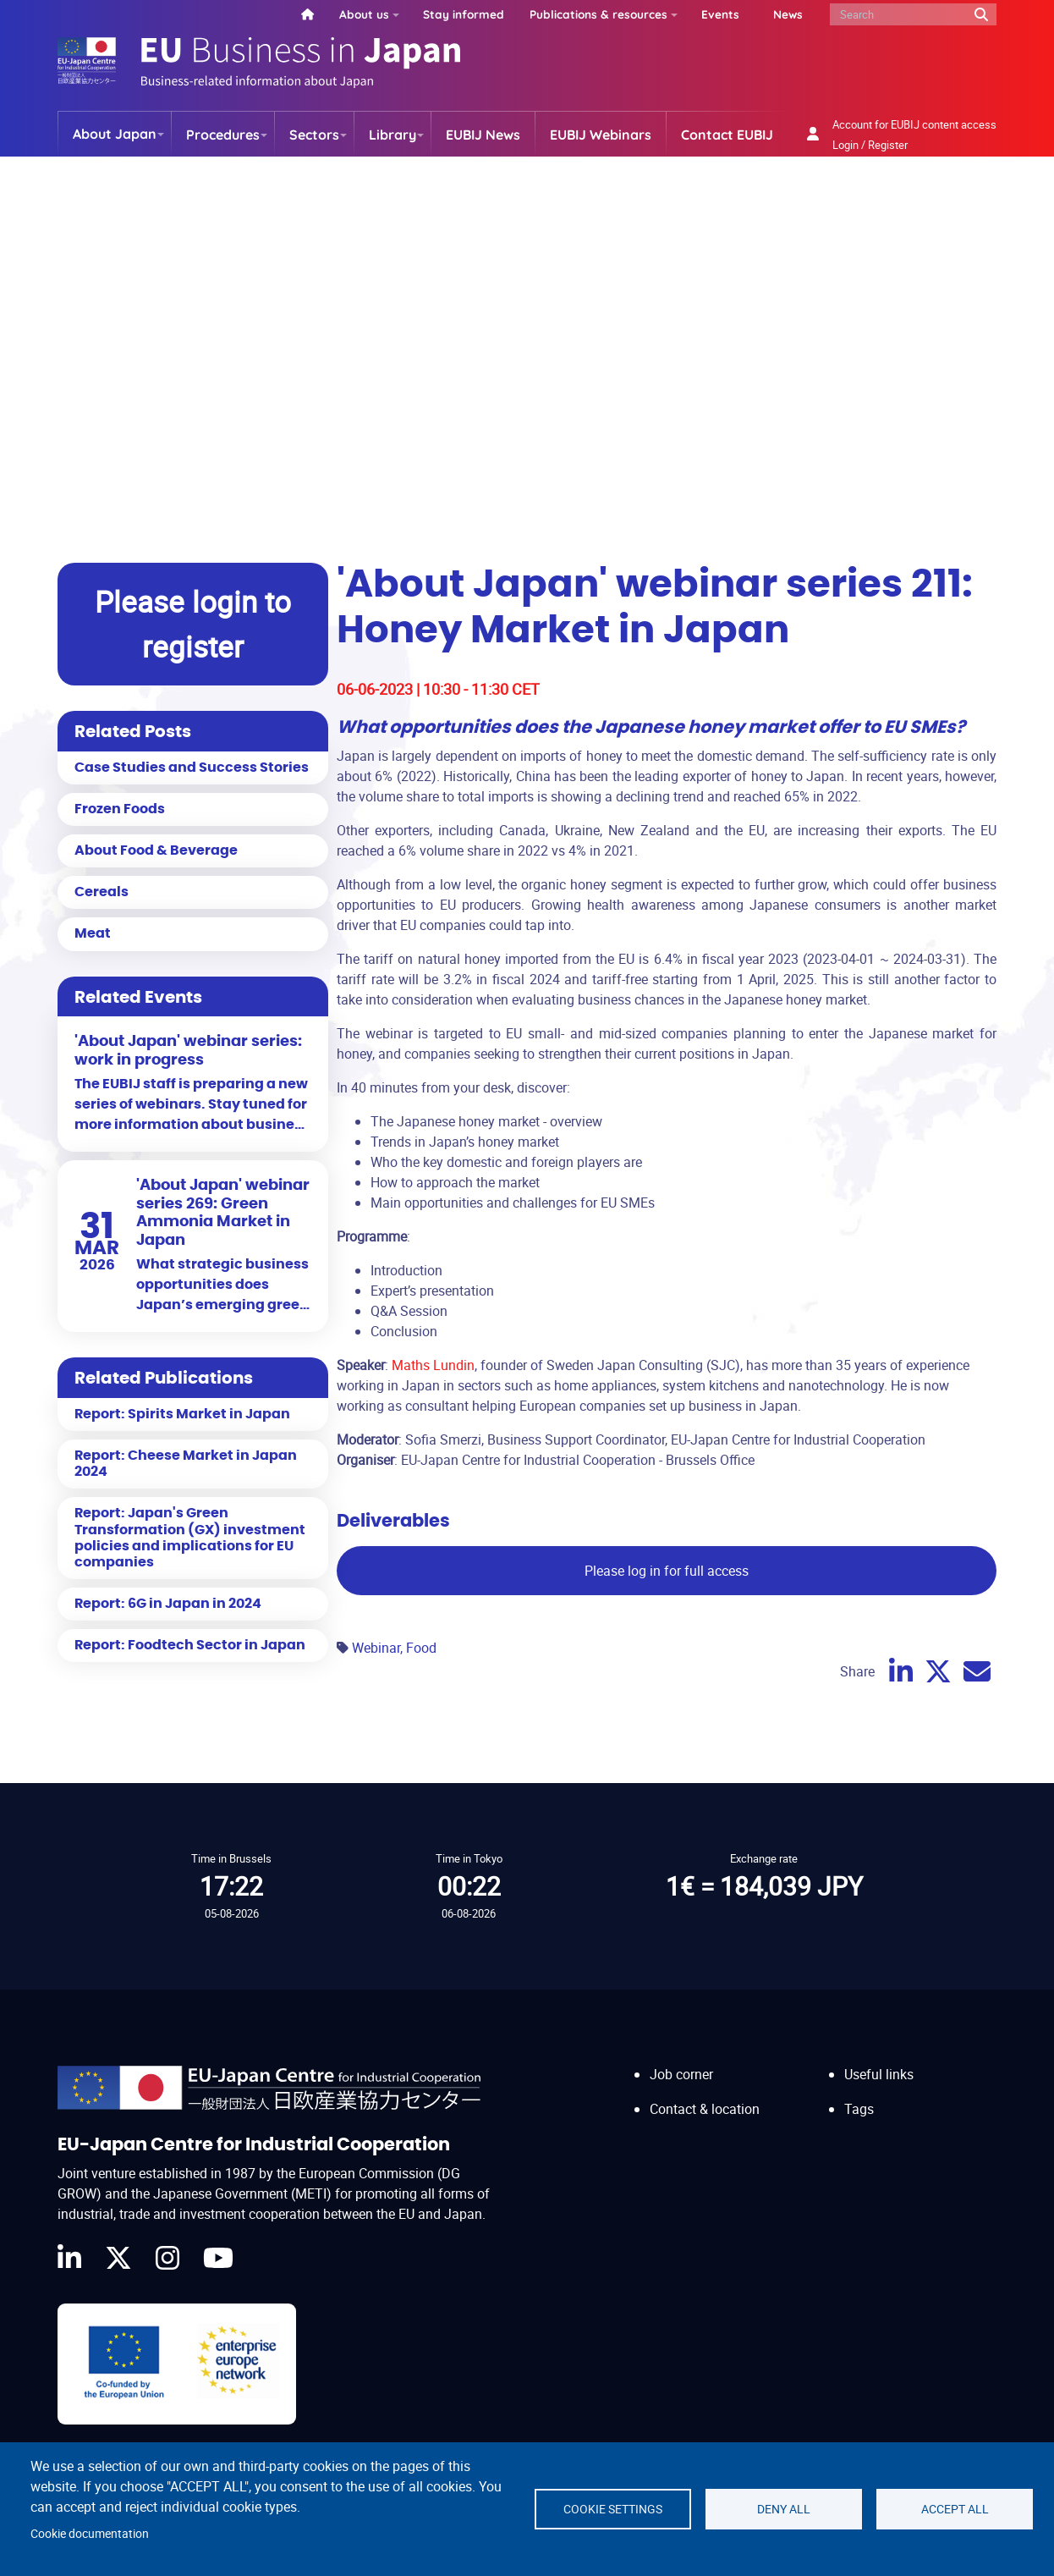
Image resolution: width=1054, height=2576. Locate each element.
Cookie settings (612, 2509)
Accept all (955, 2509)
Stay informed (463, 14)
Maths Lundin (433, 1365)
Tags (859, 2109)
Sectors (314, 134)
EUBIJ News (483, 134)
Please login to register (193, 623)
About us (364, 14)
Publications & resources (598, 14)
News (788, 14)
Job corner (681, 2074)
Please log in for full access (667, 1570)
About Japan (114, 133)
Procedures (223, 134)
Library (392, 134)
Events (720, 14)
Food (421, 1647)
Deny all (783, 2509)
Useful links (879, 2074)
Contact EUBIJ (727, 134)
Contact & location (705, 2109)
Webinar (376, 1647)
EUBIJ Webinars (600, 134)
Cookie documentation (89, 2533)
